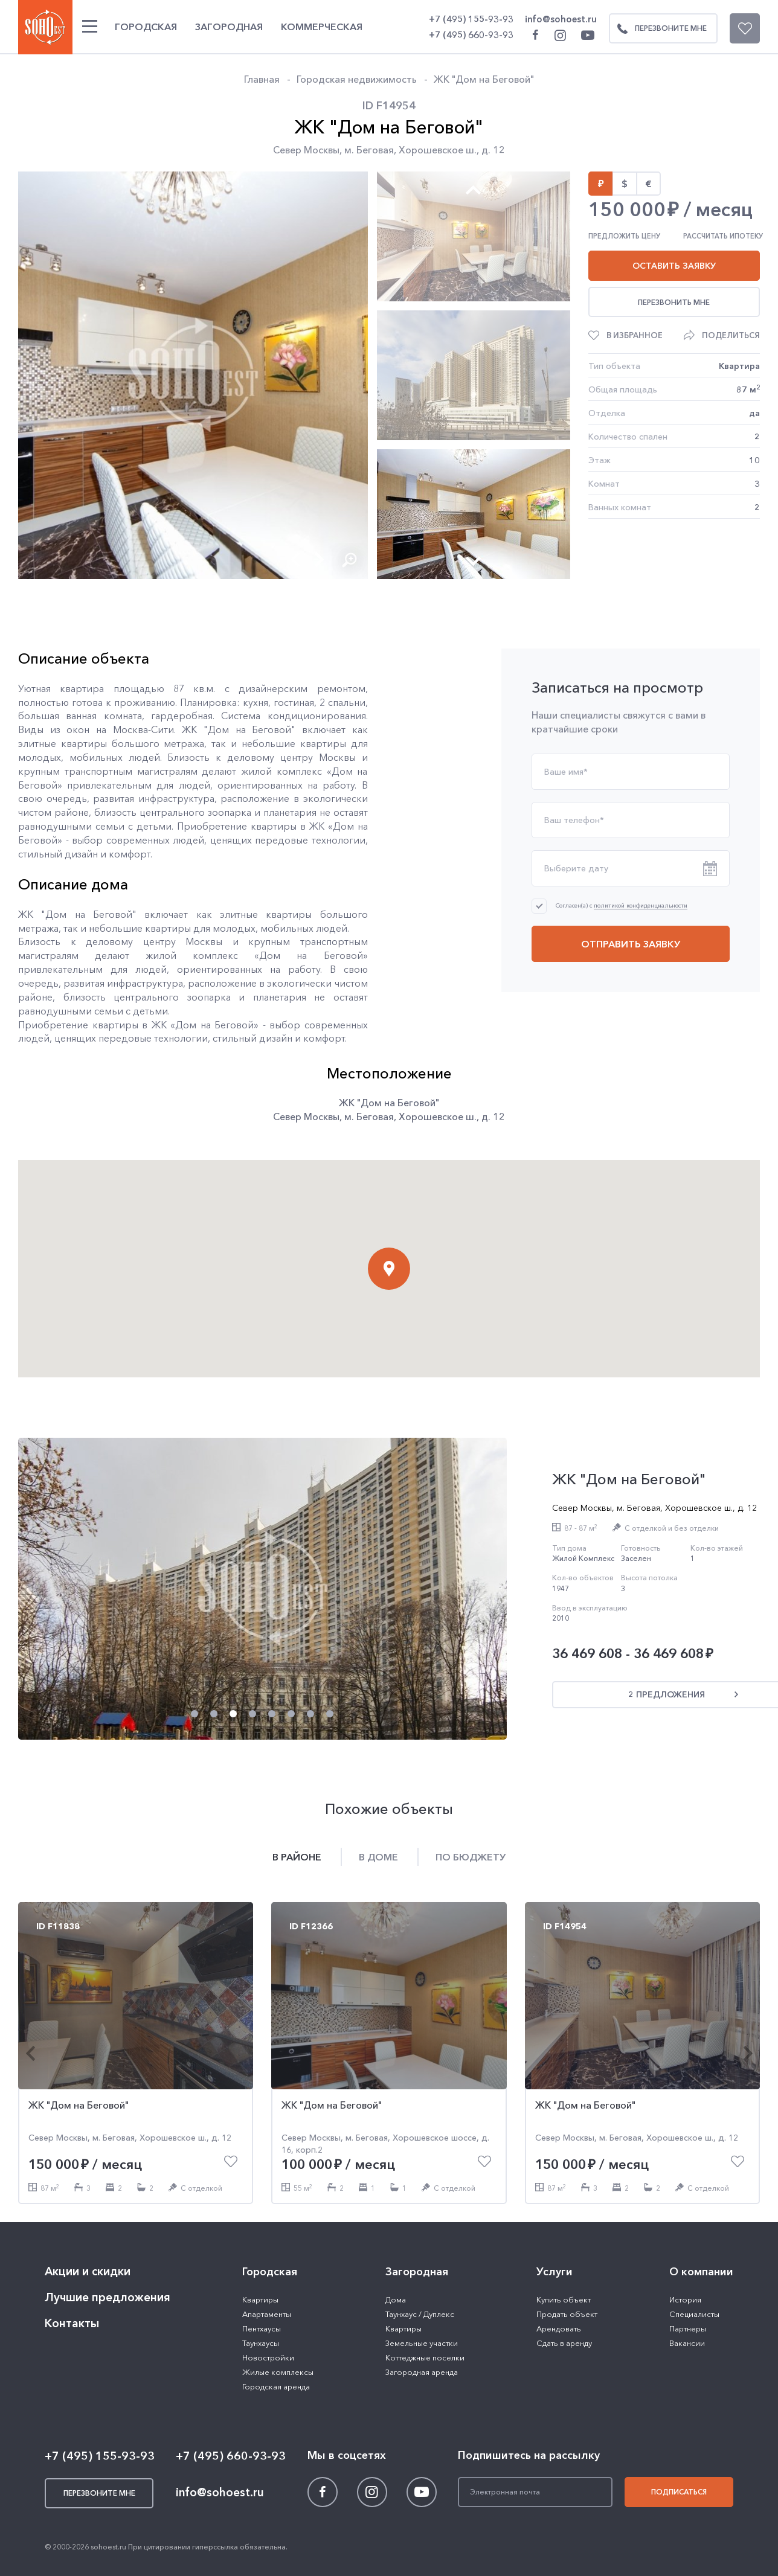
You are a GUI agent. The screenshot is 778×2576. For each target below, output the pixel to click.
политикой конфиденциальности (640, 906)
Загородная (229, 27)
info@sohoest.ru (561, 19)
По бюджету (471, 1857)
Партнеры (687, 2328)
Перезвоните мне (658, 28)
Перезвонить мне (674, 302)
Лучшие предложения (107, 2297)
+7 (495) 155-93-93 (471, 19)
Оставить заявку (674, 265)
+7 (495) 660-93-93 (471, 34)
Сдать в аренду (564, 2343)
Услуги (554, 2271)
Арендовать (558, 2328)
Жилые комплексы (277, 2372)
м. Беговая (369, 150)
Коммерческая (321, 27)
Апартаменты (266, 2314)
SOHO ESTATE (45, 27)
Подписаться (679, 2491)
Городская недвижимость (357, 79)
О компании (701, 2271)
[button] (295, 559)
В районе (296, 1857)
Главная (262, 79)
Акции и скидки (87, 2271)
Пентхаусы (261, 2328)
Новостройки (268, 2357)
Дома (395, 2299)
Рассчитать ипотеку (723, 236)
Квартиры (260, 2299)
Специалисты (694, 2314)
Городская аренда (276, 2386)
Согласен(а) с (621, 905)
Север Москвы (306, 150)
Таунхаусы (260, 2343)
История (685, 2299)
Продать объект (566, 2314)
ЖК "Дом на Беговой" (484, 79)
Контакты (72, 2323)
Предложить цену (624, 236)
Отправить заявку (630, 944)
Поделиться (731, 335)
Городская (146, 27)
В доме (378, 1857)
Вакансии (687, 2343)
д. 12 (493, 150)
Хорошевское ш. (438, 150)
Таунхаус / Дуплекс (419, 2314)
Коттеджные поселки (425, 2357)
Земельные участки (421, 2343)
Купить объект (563, 2299)
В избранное (634, 335)
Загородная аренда (421, 2372)
